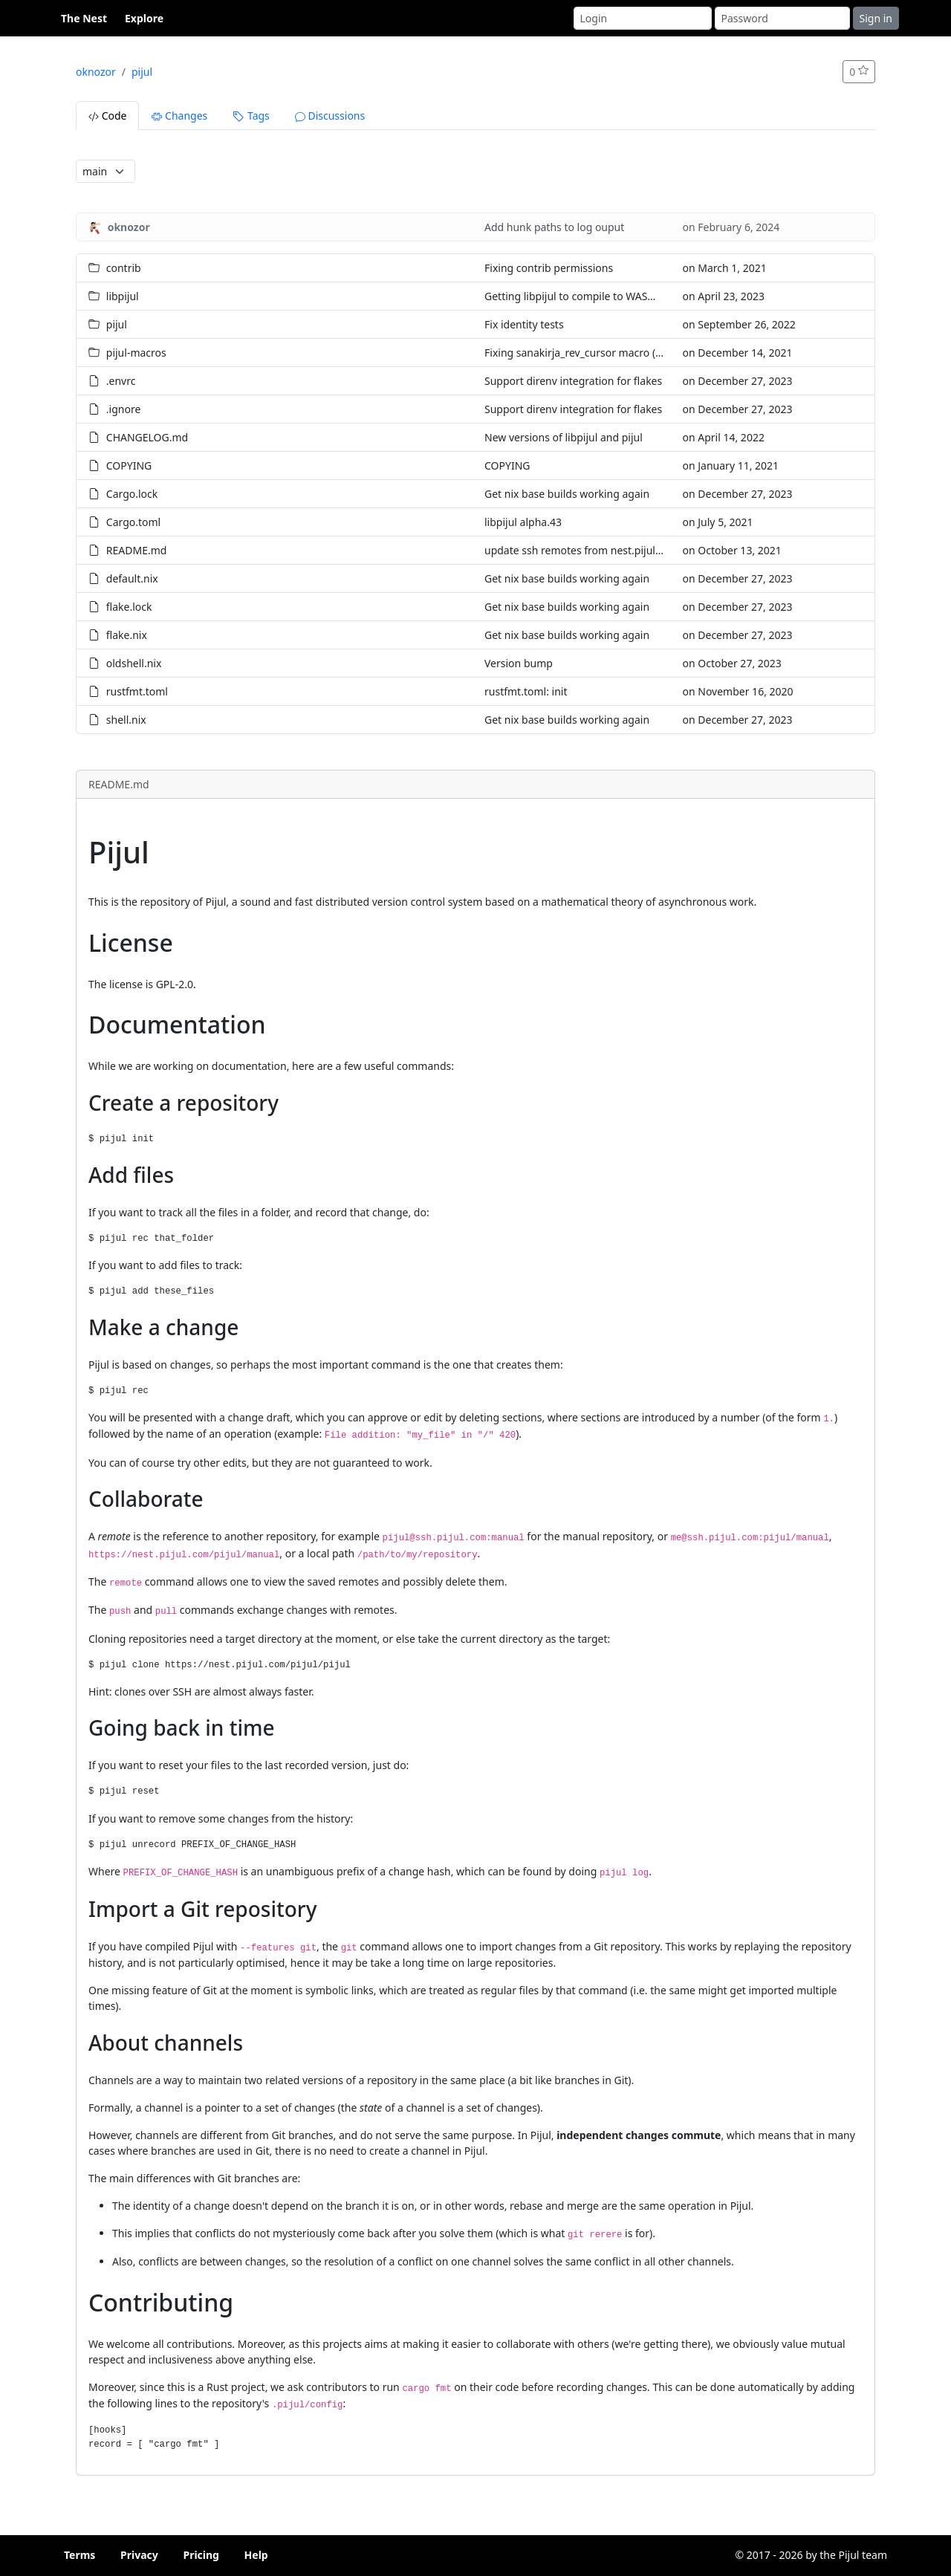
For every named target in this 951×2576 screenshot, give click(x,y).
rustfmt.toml (137, 691)
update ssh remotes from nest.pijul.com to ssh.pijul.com (621, 550)
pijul (142, 72)
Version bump (518, 663)
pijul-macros (136, 352)
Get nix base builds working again (566, 494)
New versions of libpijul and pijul (563, 437)
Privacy (139, 2555)
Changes (179, 115)
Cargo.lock (132, 494)
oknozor (96, 72)
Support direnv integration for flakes (573, 381)
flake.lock (129, 607)
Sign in (876, 18)
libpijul (122, 296)
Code (107, 115)
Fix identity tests (524, 324)
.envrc (121, 381)
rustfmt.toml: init (525, 691)
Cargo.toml (133, 522)
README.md (136, 550)
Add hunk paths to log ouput (554, 227)
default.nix (132, 578)
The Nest (84, 18)
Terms (79, 2555)
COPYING (129, 465)
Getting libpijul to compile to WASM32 (576, 296)
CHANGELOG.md (147, 437)
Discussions (330, 115)
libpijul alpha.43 (523, 522)
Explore (144, 18)
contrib (123, 268)
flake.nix (126, 635)
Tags (251, 115)
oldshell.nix (134, 663)
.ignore (123, 409)
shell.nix (126, 720)
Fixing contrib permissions (548, 268)
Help (256, 2555)
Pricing (201, 2555)
